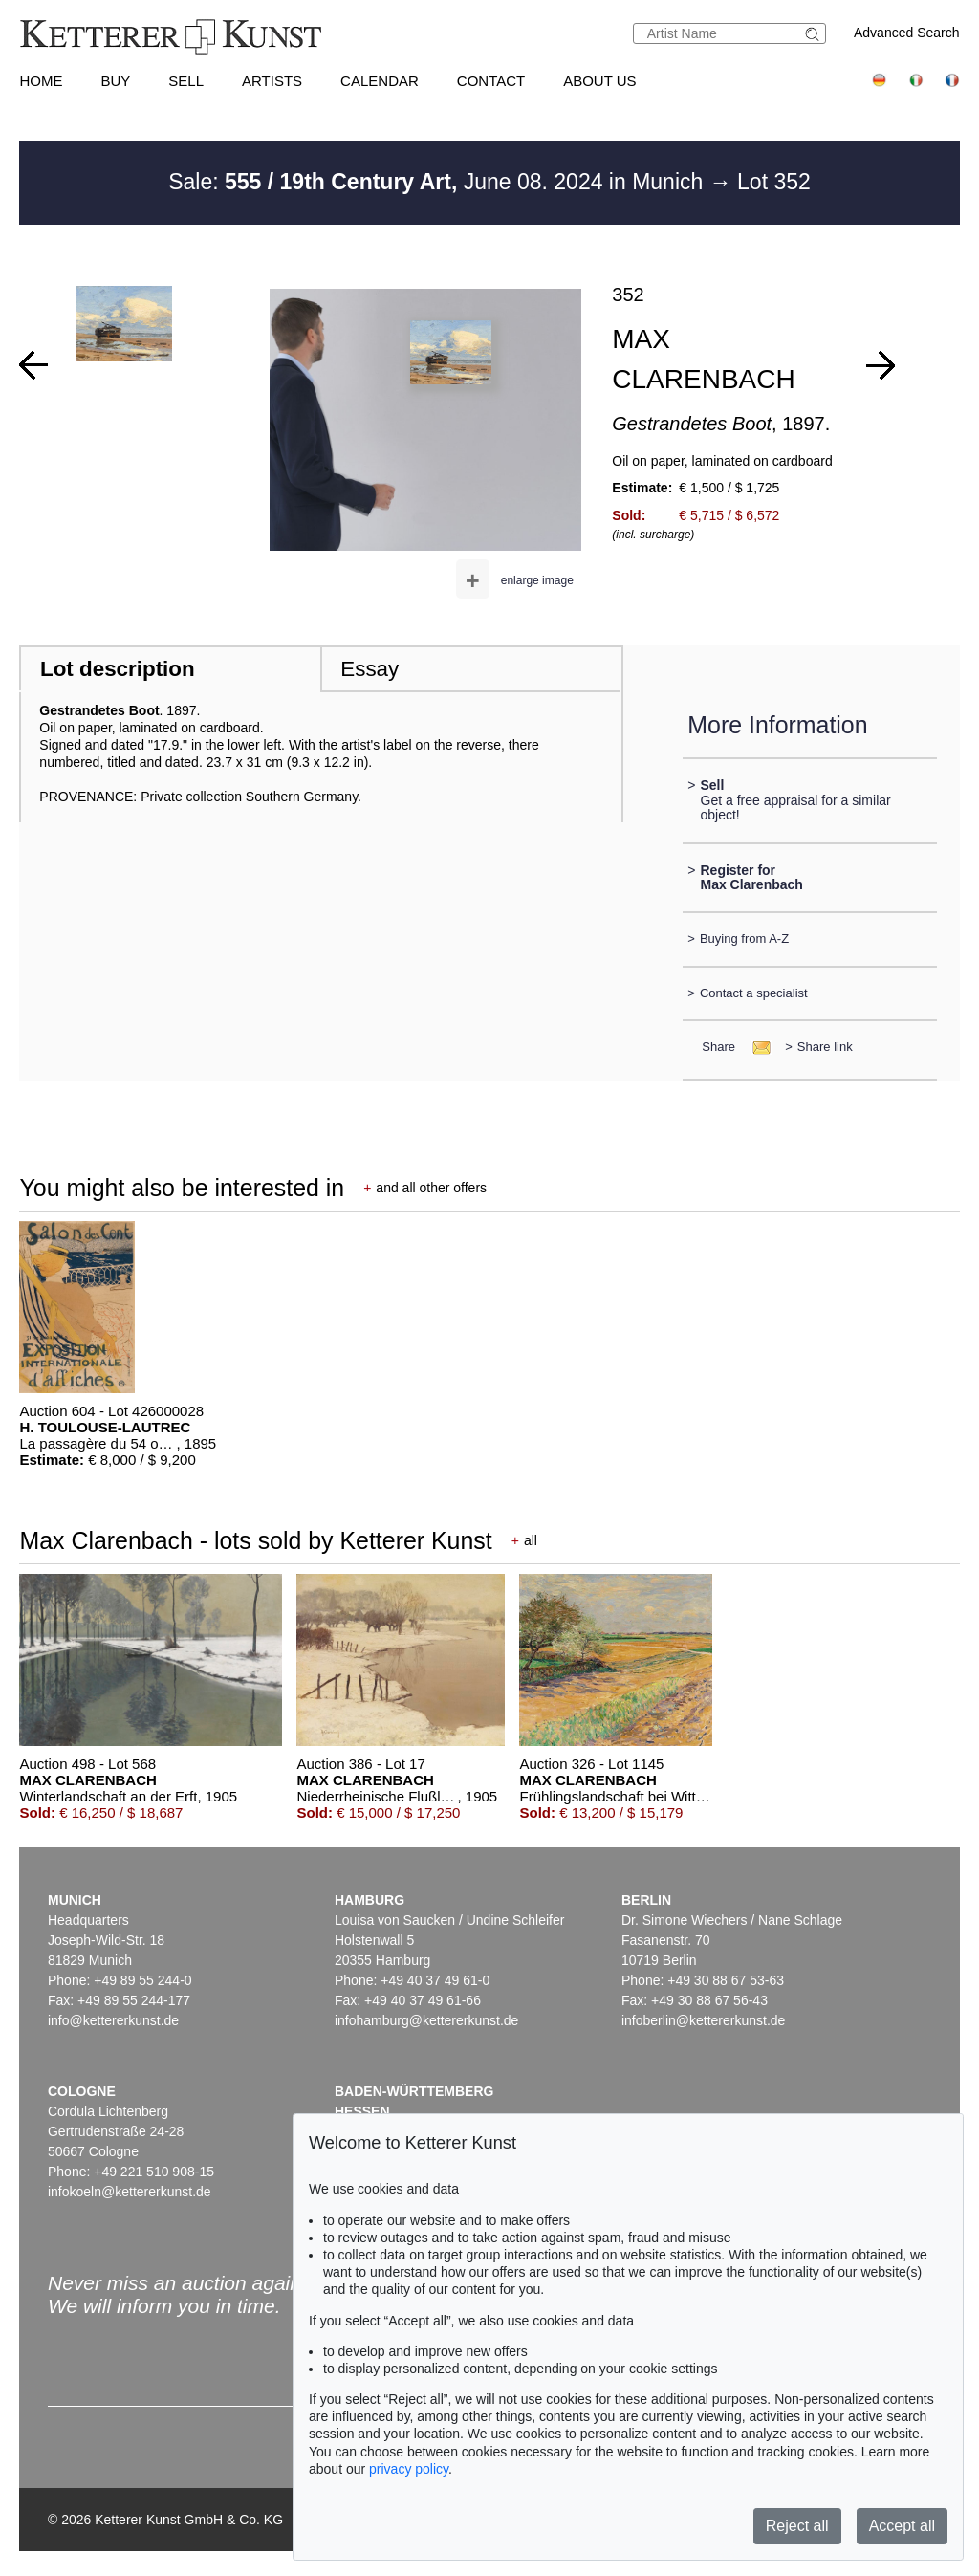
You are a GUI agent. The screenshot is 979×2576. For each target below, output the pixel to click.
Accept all (902, 2526)
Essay (369, 669)
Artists (272, 81)
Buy (115, 81)
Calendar (379, 81)
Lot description (117, 669)
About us (599, 81)
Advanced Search (907, 32)
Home (40, 81)
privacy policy (408, 2469)
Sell (186, 81)
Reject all (797, 2526)
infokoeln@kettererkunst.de (129, 2191)
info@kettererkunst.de (113, 2020)
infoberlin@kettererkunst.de (703, 2020)
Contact (491, 81)
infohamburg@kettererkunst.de (426, 2020)
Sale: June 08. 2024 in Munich (438, 181)
